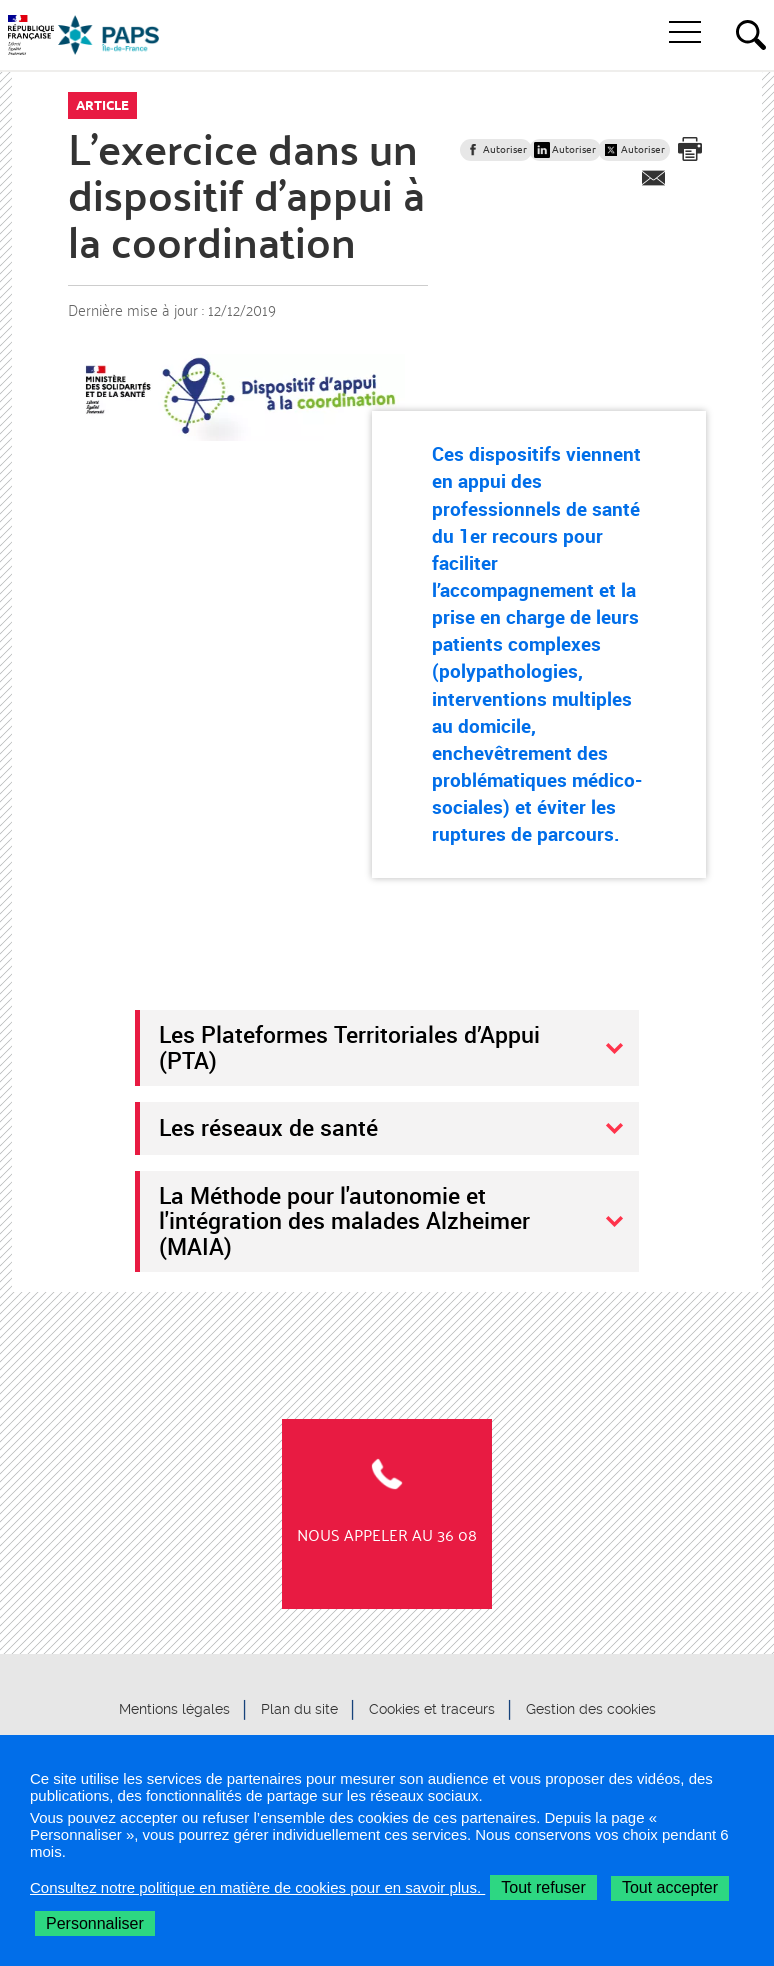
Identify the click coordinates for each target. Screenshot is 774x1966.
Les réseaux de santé (268, 1127)
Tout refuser (543, 1887)
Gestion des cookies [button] (591, 1709)
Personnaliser (95, 1923)
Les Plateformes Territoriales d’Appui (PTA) (349, 1047)
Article (102, 105)
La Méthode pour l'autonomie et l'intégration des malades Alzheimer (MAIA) (344, 1220)
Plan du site (299, 1709)
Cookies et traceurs (432, 1709)
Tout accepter (670, 1887)
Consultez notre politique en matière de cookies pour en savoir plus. (257, 1887)
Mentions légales (174, 1709)
